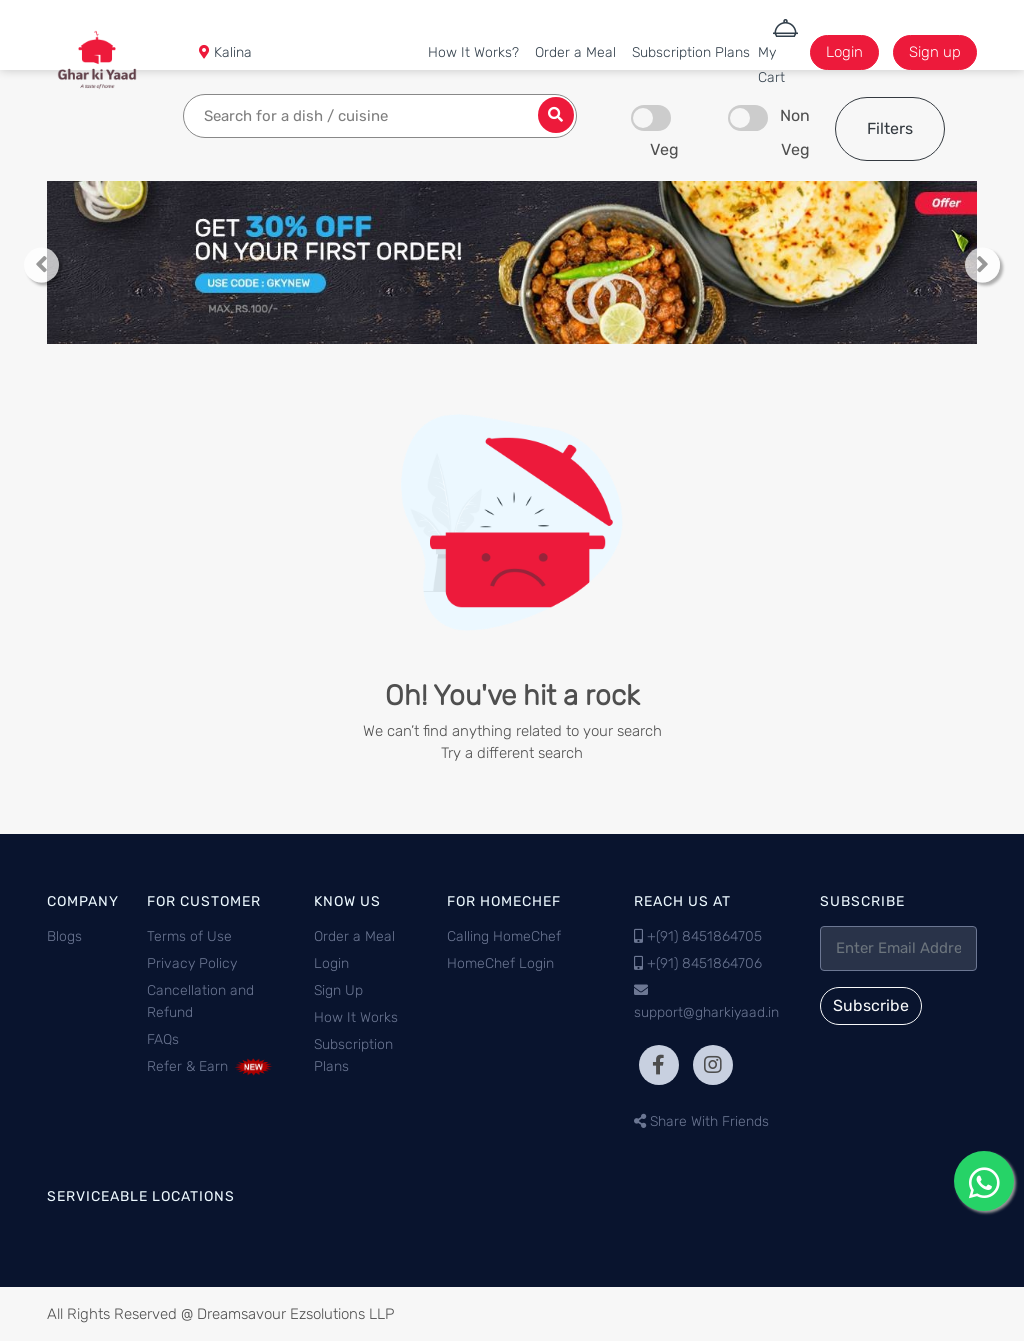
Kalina (232, 52)
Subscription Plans (691, 52)
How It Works (356, 1017)
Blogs (64, 936)
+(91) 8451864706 (704, 963)
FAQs (163, 1039)
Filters (890, 128)
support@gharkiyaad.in (706, 1012)
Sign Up (338, 990)
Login (844, 52)
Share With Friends (701, 1121)
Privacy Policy (192, 963)
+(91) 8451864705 (704, 936)
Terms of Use (189, 936)
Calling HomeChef (504, 936)
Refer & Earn (211, 1066)
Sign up (935, 52)
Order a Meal (575, 52)
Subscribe (871, 1005)
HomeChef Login (500, 963)
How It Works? (473, 52)
